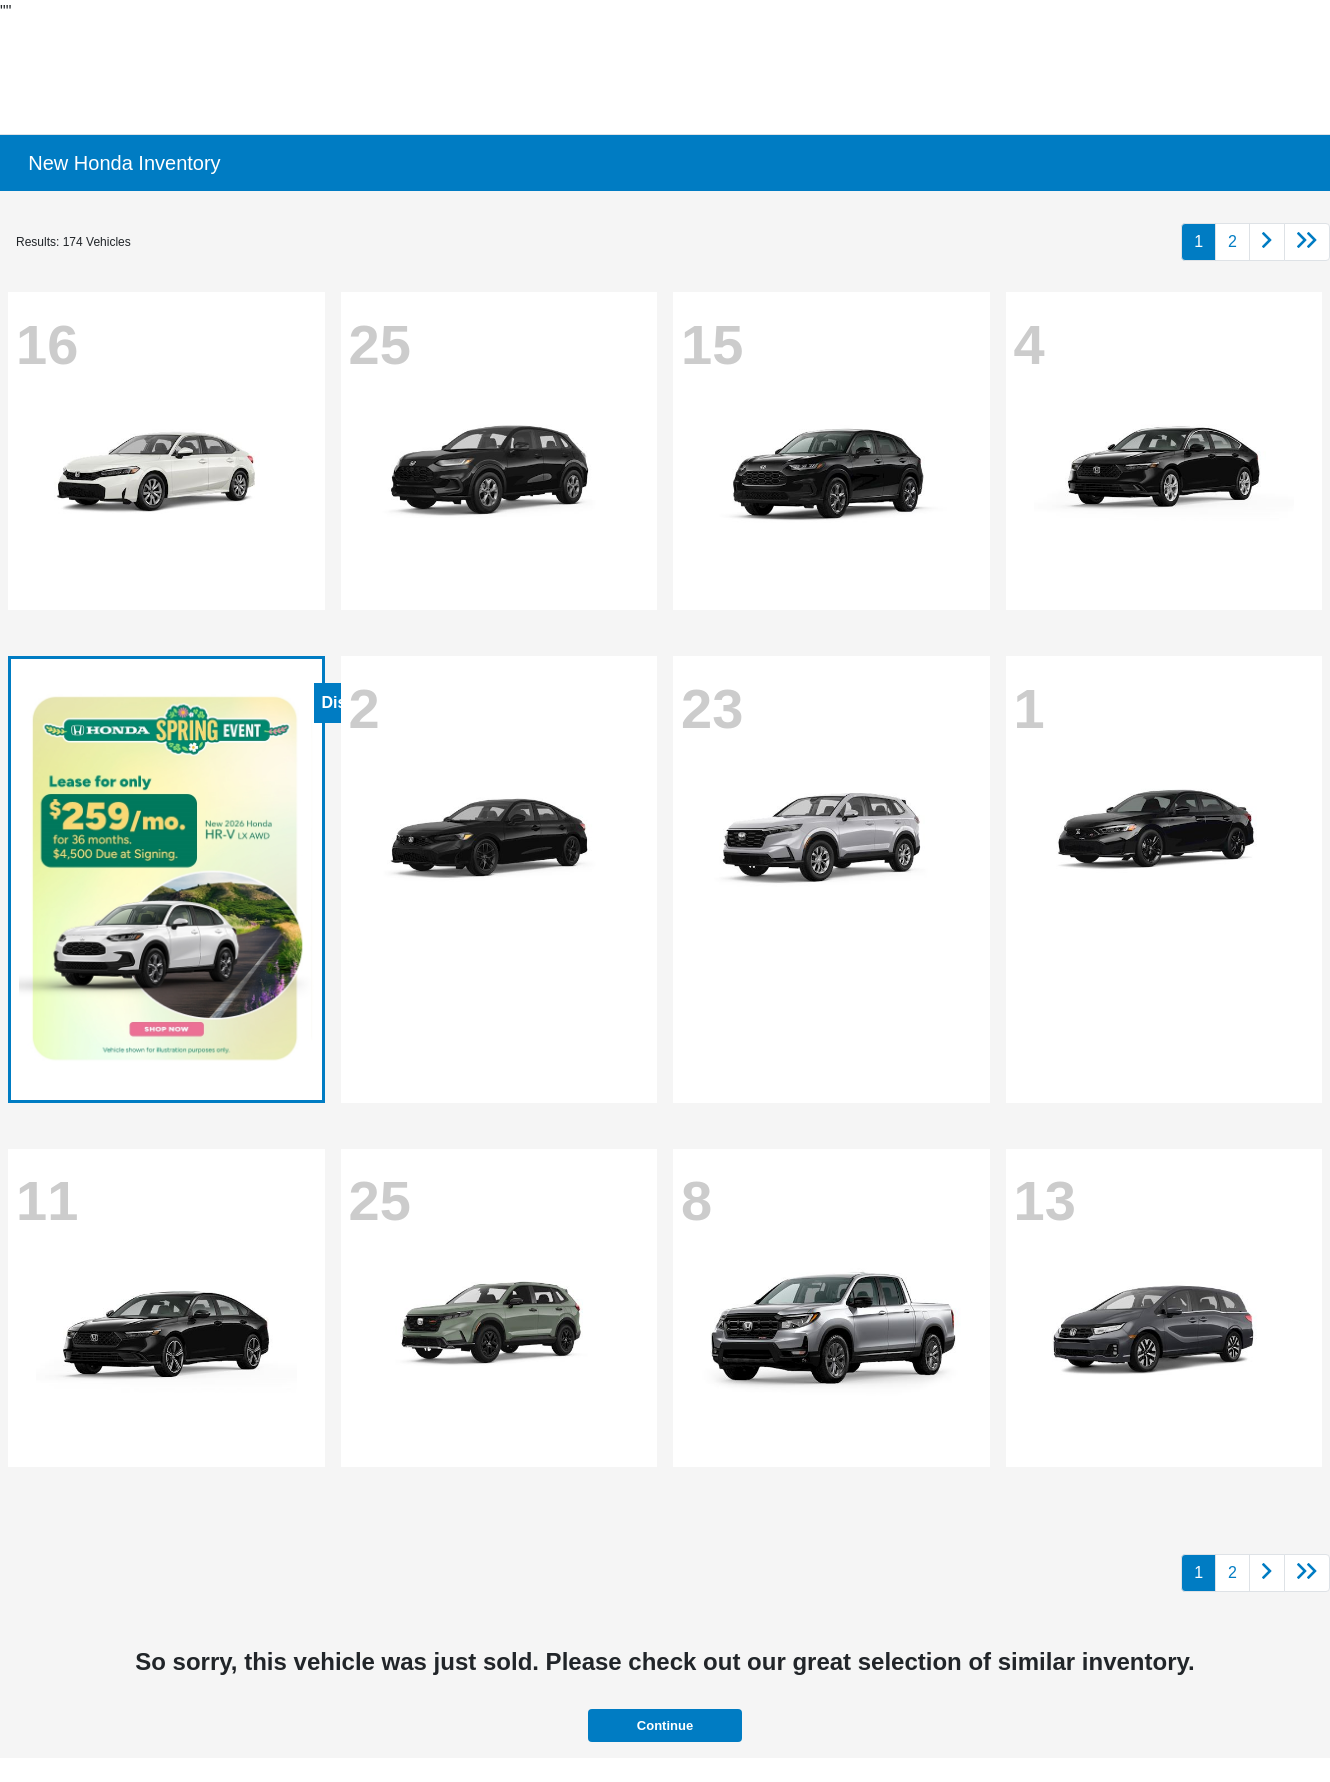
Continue (665, 1725)
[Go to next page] (1267, 242)
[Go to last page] (1307, 242)
